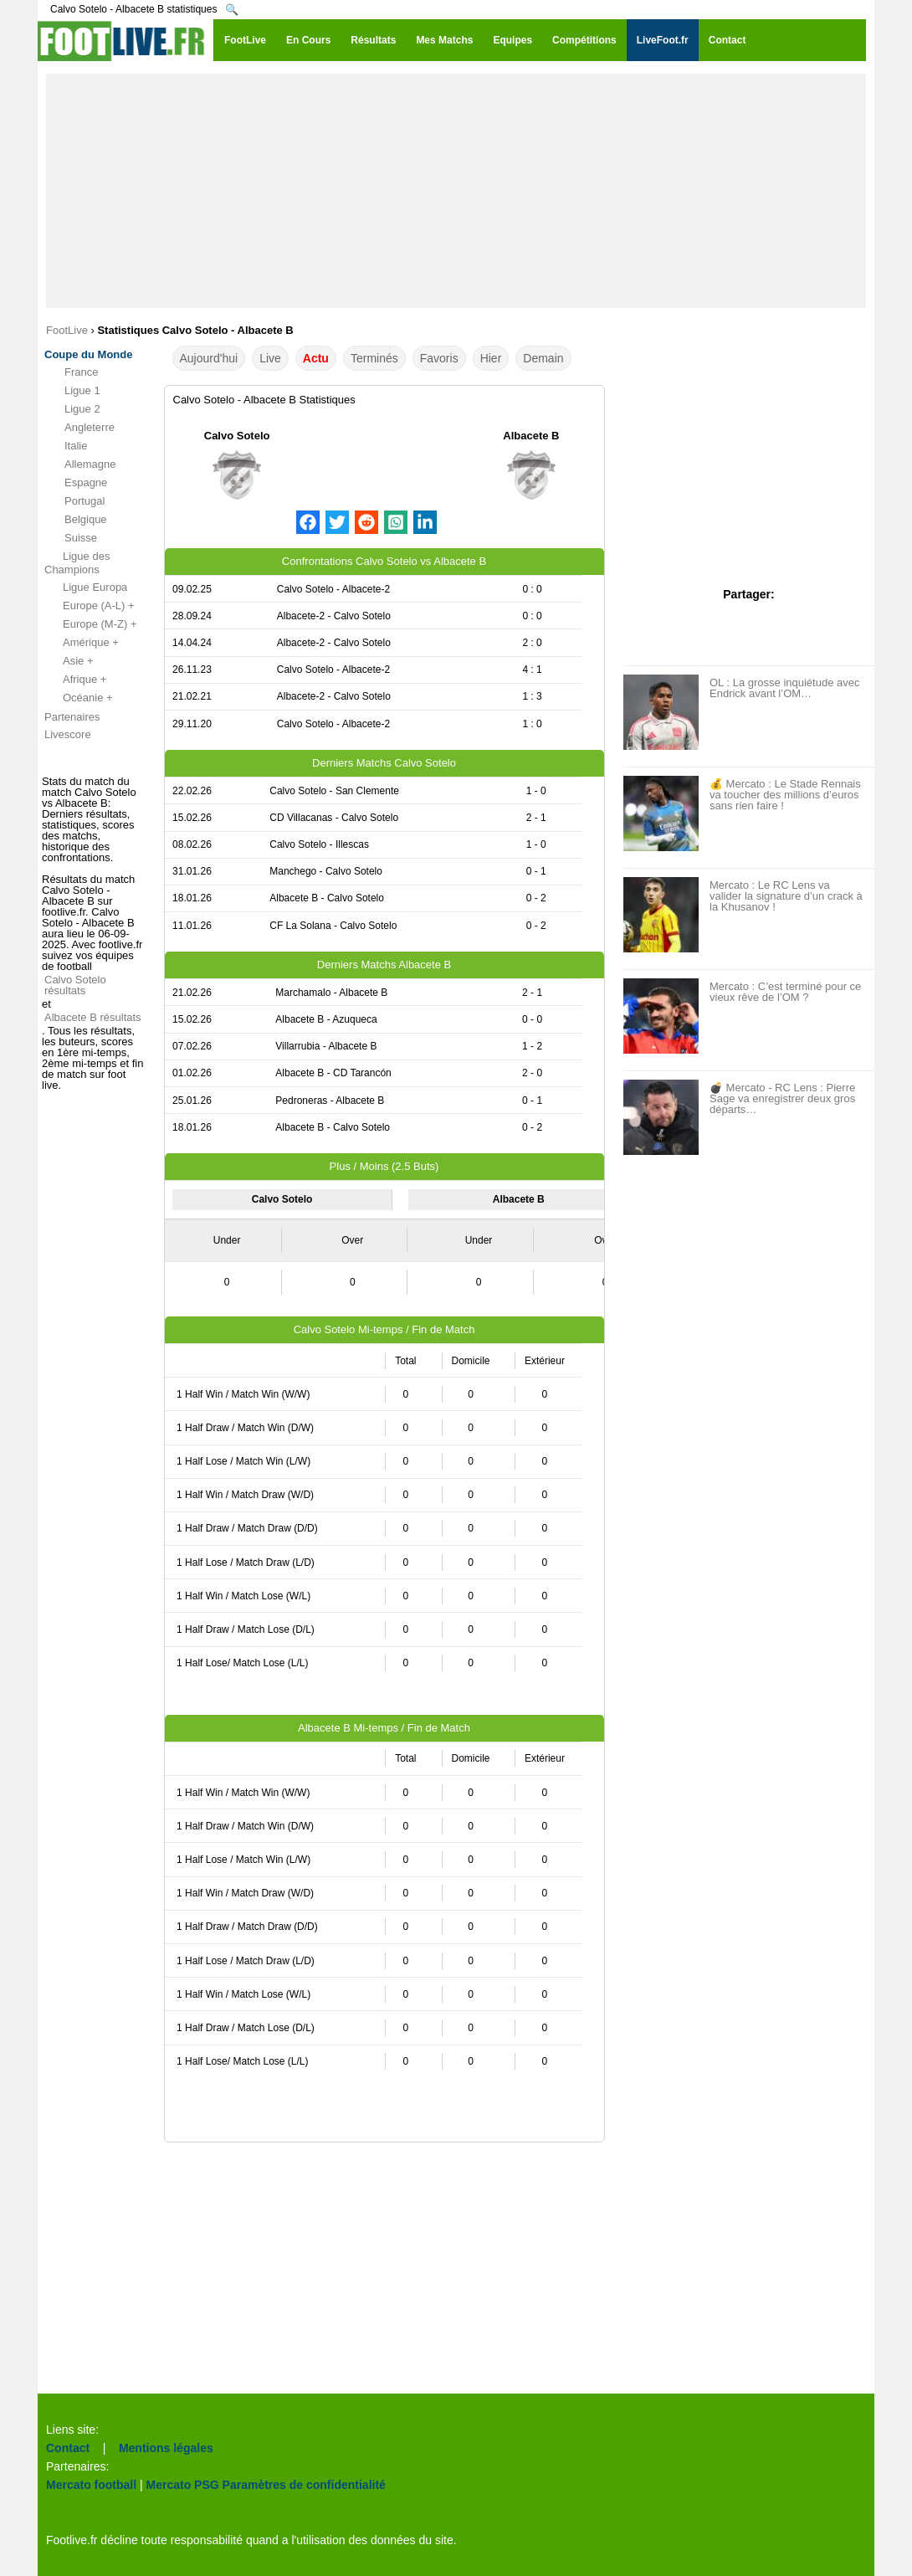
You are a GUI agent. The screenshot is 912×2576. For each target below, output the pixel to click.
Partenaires (72, 717)
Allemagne (79, 464)
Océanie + (78, 698)
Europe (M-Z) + (90, 624)
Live (270, 358)
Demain (543, 358)
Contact (68, 2448)
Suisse (70, 538)
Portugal (74, 501)
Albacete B (531, 435)
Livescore (67, 734)
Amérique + (81, 642)
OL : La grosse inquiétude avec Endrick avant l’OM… (784, 688)
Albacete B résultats (92, 1017)
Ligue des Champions (77, 563)
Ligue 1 (72, 391)
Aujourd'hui (209, 358)
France (71, 372)
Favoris (439, 358)
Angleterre (79, 427)
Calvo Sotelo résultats (75, 985)
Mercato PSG (182, 2484)
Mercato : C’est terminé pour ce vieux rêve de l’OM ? (785, 991)
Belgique (75, 519)
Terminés (374, 358)
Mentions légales (166, 2448)
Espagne (75, 483)
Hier (491, 358)
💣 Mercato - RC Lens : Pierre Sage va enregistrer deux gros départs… (782, 1098)
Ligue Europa (85, 587)
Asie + (69, 661)
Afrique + (75, 679)
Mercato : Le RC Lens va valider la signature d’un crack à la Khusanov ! (786, 896)
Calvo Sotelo (237, 435)
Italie (65, 446)
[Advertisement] (456, 191)
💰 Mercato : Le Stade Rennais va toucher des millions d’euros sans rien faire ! (785, 794)
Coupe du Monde (88, 354)
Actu (316, 358)
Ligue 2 (72, 409)
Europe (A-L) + (89, 606)
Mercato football (91, 2484)
